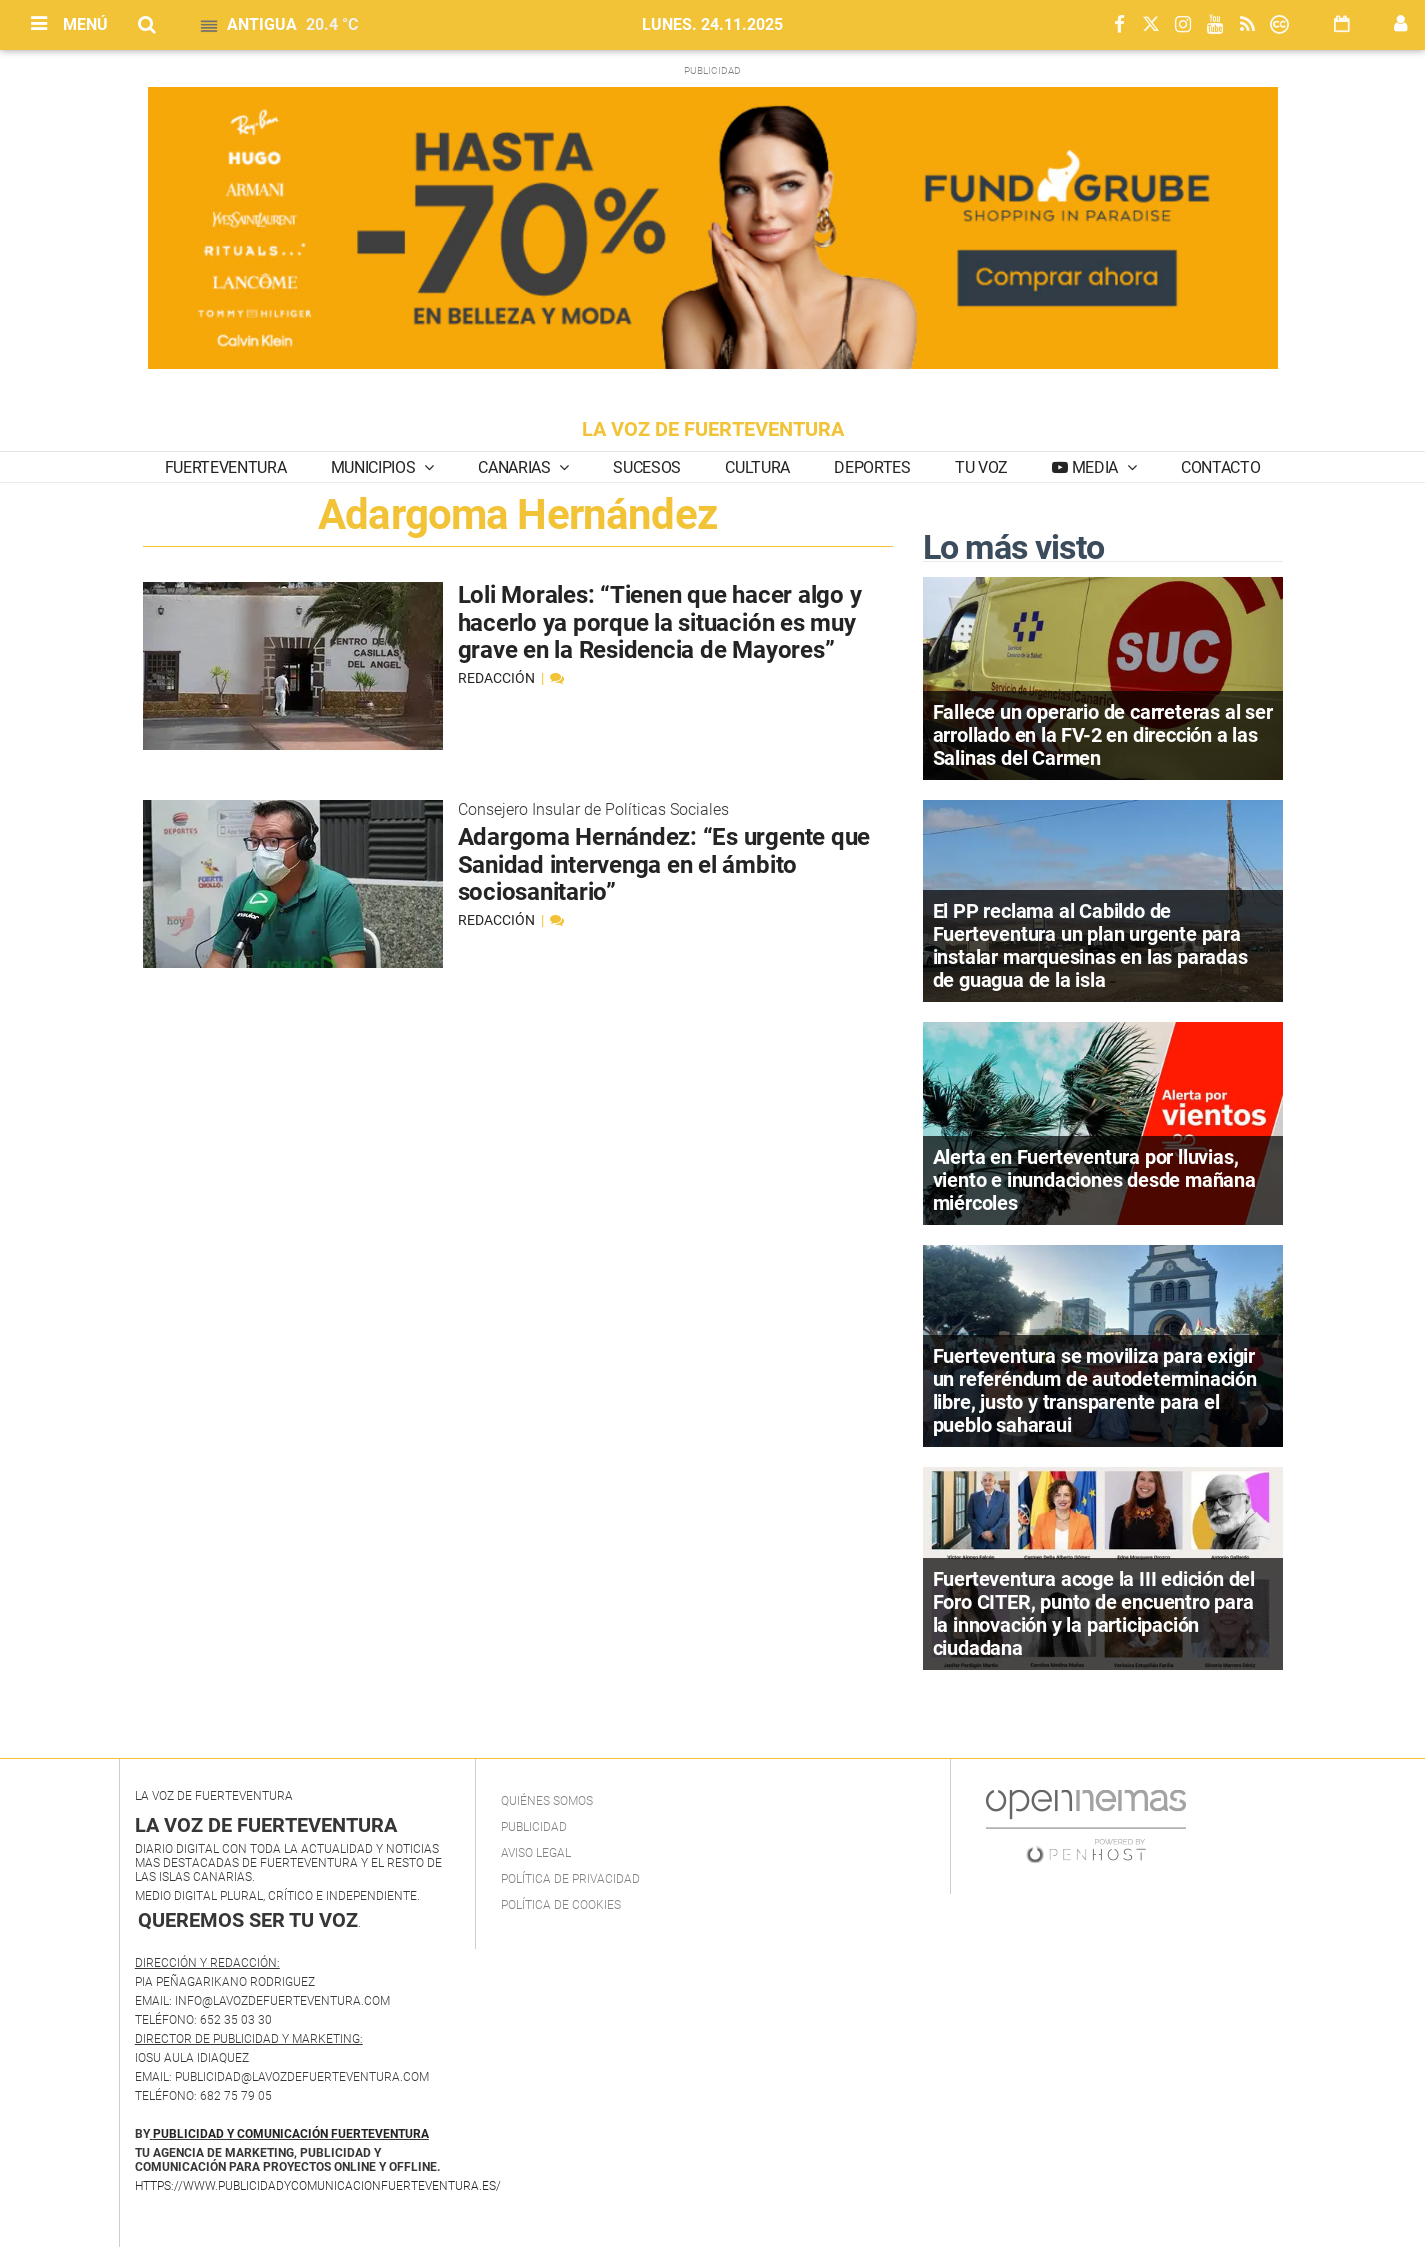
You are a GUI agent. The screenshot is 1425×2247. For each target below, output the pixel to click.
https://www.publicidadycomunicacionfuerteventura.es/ (318, 2186)
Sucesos (647, 467)
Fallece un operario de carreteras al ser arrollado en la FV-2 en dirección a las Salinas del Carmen (1103, 735)
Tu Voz (981, 467)
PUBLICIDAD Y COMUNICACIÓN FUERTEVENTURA (291, 2134)
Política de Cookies (561, 1905)
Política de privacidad (570, 1879)
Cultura (757, 467)
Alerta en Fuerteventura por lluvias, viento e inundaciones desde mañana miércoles (1094, 1180)
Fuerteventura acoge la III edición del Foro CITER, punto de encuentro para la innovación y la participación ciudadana (1094, 1613)
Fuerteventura (226, 467)
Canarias (516, 467)
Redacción (498, 678)
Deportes (872, 467)
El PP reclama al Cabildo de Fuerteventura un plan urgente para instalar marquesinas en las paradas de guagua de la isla (1090, 945)
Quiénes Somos (547, 1801)
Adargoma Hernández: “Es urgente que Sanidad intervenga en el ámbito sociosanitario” (664, 864)
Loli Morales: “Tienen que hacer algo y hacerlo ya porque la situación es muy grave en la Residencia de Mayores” (660, 622)
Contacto (1220, 467)
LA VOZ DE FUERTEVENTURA (713, 429)
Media (1095, 467)
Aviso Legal (536, 1853)
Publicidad (534, 1827)
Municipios (375, 467)
